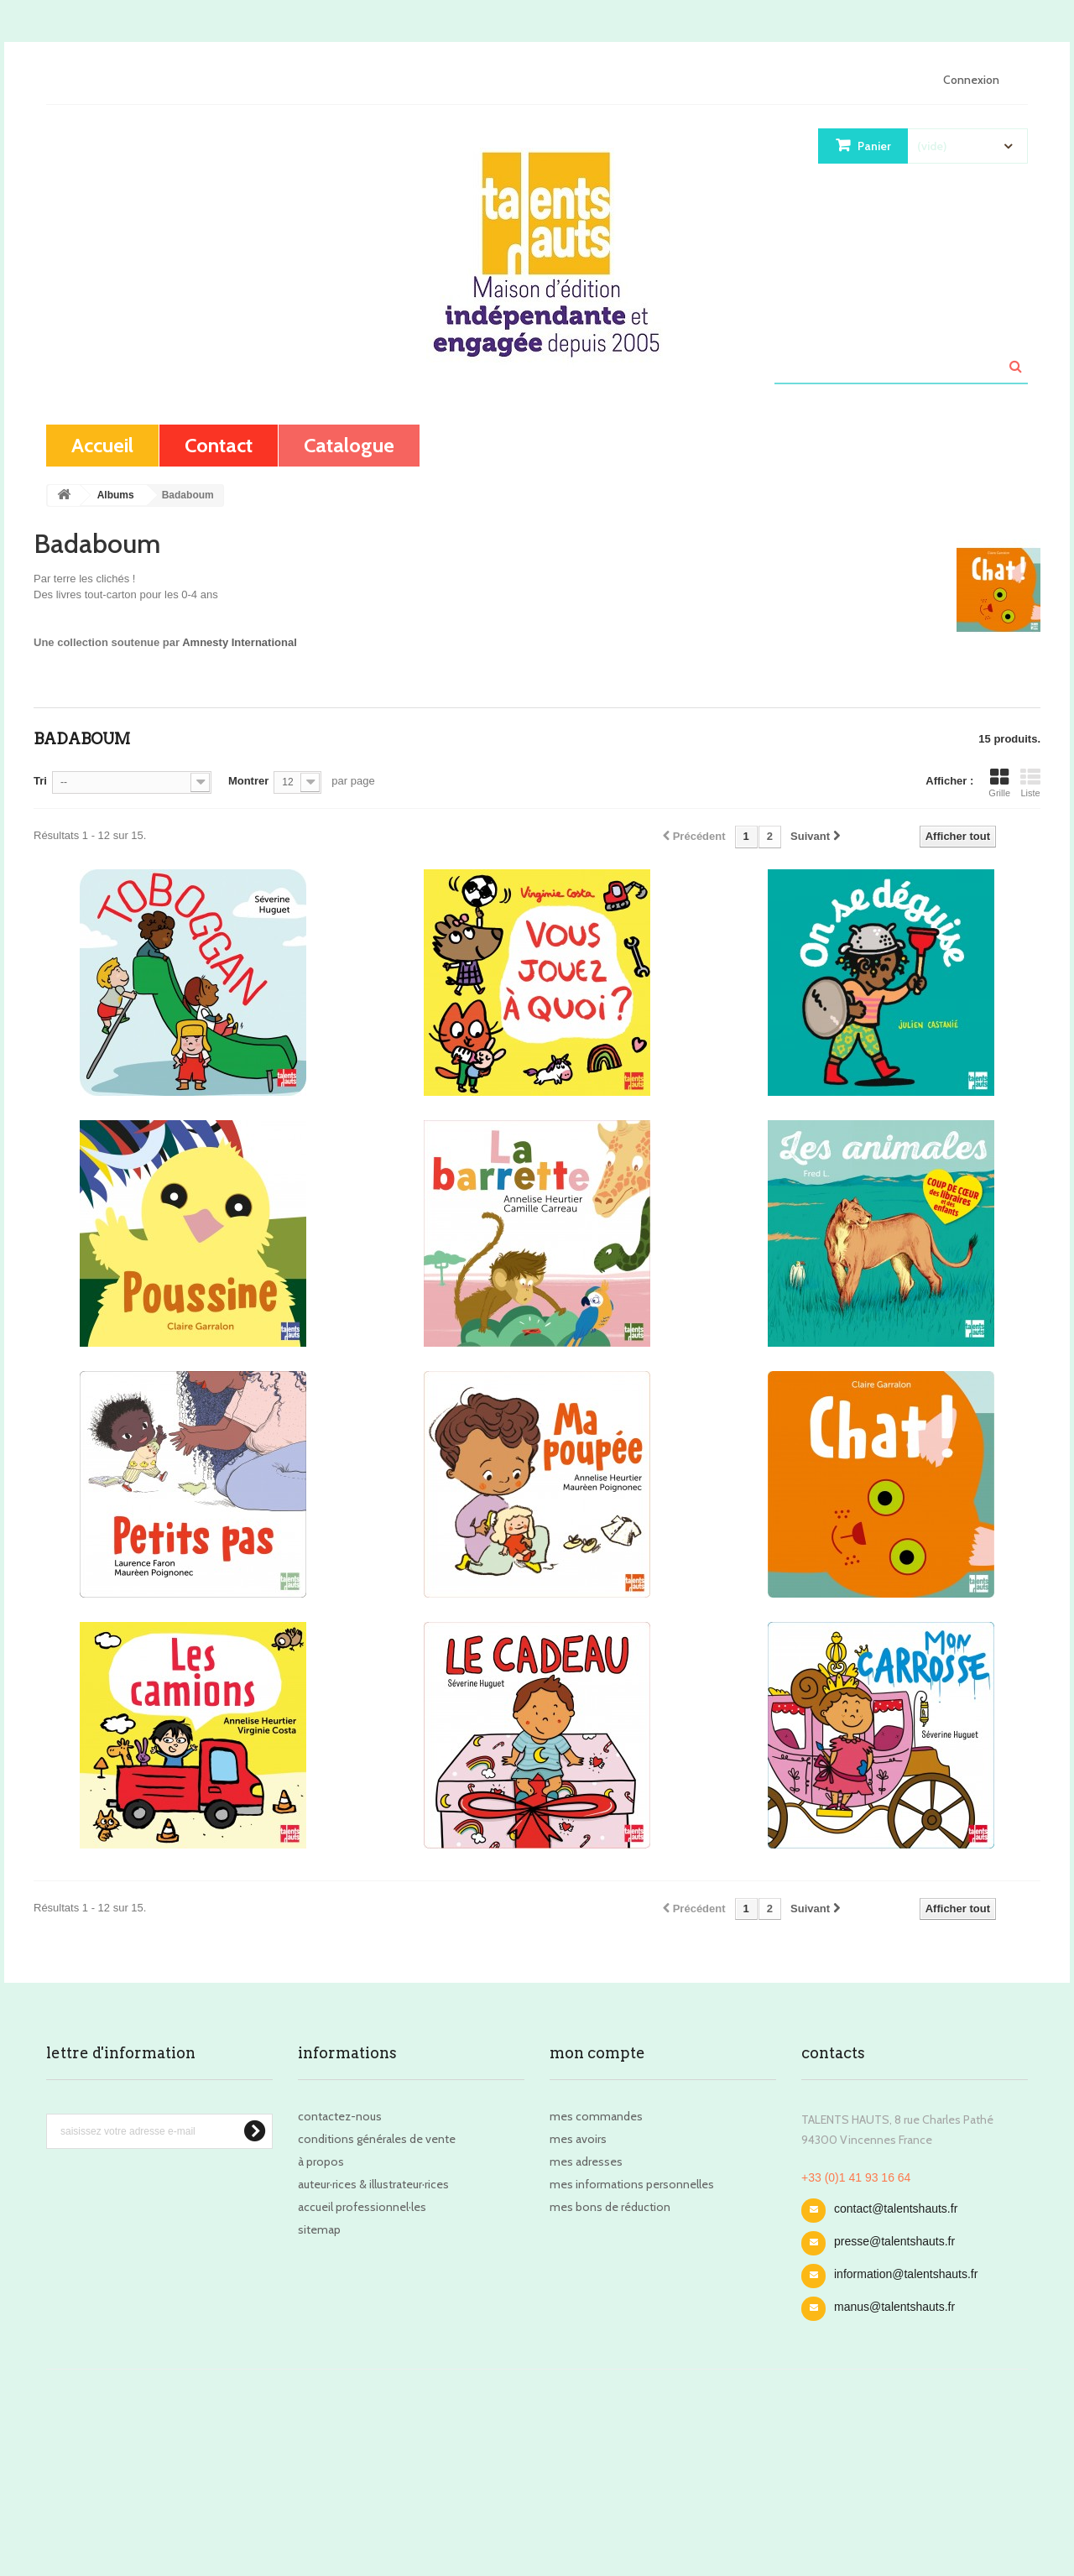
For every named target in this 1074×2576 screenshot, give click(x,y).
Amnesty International (239, 642)
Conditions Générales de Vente (377, 2138)
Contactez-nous (340, 2116)
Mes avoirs (578, 2138)
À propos (321, 2161)
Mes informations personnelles (632, 2184)
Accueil (102, 445)
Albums (115, 495)
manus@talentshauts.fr (894, 2306)
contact (219, 445)
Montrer (248, 780)
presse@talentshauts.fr (894, 2241)
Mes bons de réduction (610, 2206)
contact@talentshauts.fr (895, 2208)
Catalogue (349, 445)
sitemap (319, 2229)
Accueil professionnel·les (362, 2206)
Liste (1030, 783)
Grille (999, 783)
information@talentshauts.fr (906, 2274)
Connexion (971, 79)
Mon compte (597, 2053)
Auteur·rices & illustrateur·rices (373, 2184)
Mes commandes (596, 2116)
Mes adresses (586, 2161)
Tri (40, 780)
